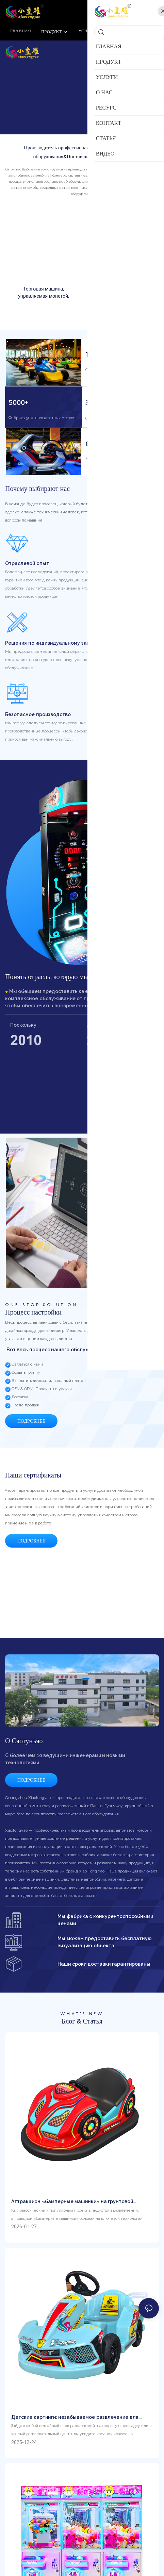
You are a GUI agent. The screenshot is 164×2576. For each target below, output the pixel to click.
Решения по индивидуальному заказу (51, 647)
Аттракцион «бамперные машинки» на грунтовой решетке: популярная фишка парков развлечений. (73, 2211)
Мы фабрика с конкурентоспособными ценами (105, 1929)
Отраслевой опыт (27, 567)
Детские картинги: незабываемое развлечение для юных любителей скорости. (74, 2427)
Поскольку (23, 1029)
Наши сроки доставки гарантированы (104, 1973)
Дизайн (95, 1029)
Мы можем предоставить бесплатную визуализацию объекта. (105, 1951)
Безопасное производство (38, 718)
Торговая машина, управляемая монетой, (43, 292)
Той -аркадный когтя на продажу (120, 292)
